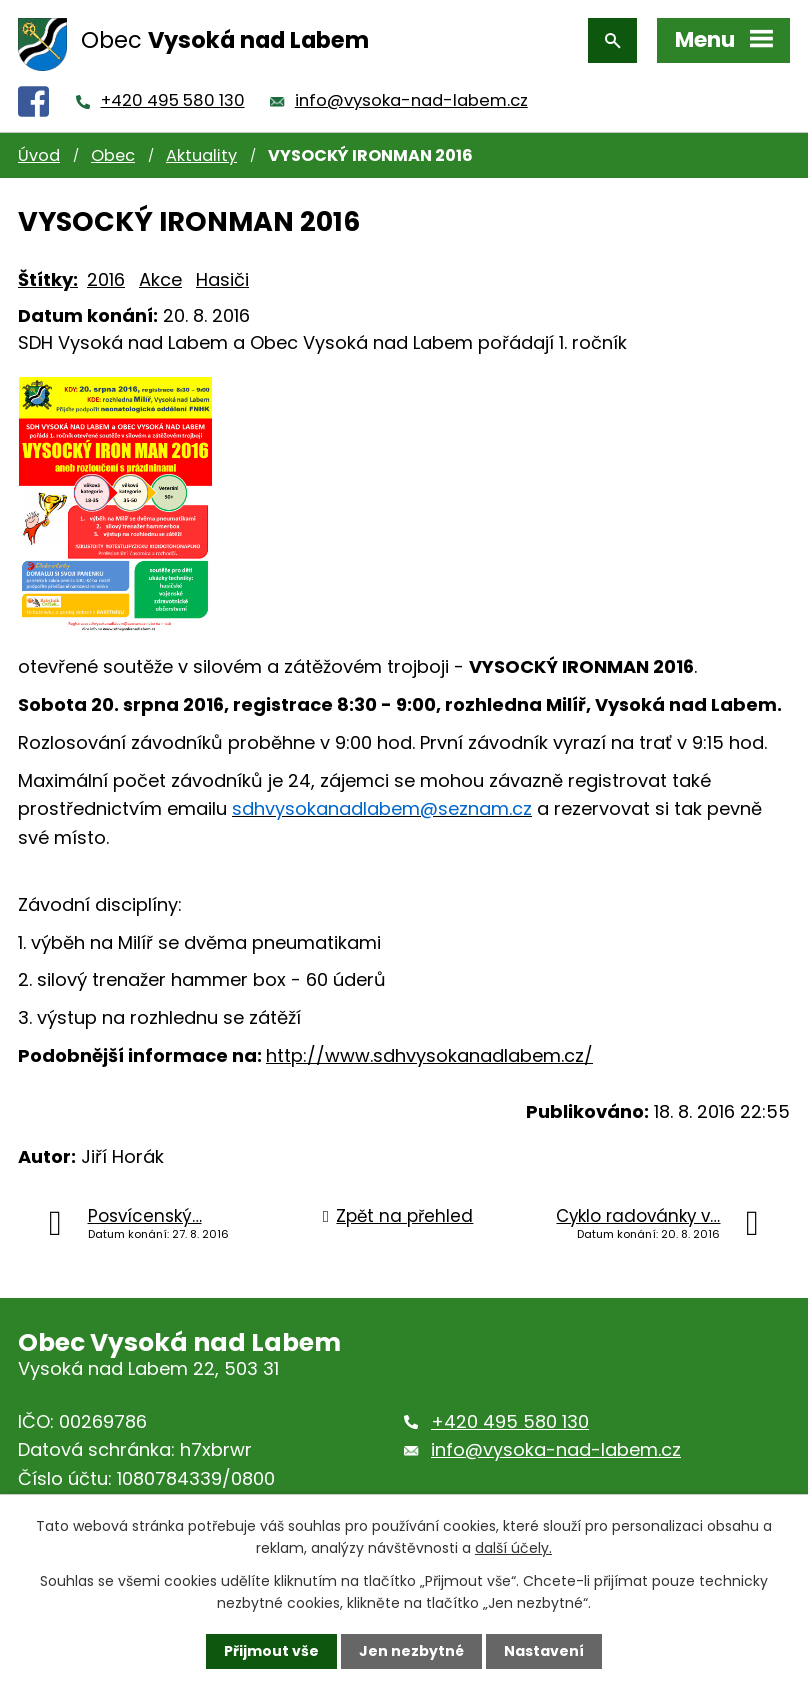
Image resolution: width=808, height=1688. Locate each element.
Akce (160, 279)
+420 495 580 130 (173, 100)
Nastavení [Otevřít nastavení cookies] (544, 1651)
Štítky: (48, 279)
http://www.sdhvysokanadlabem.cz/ (429, 1055)
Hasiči (222, 279)
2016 (106, 279)
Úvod (39, 155)
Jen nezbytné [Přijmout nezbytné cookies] (411, 1651)
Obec (113, 155)
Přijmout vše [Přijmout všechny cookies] (271, 1651)
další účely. (513, 1548)
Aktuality (201, 155)
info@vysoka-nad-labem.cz (411, 100)
